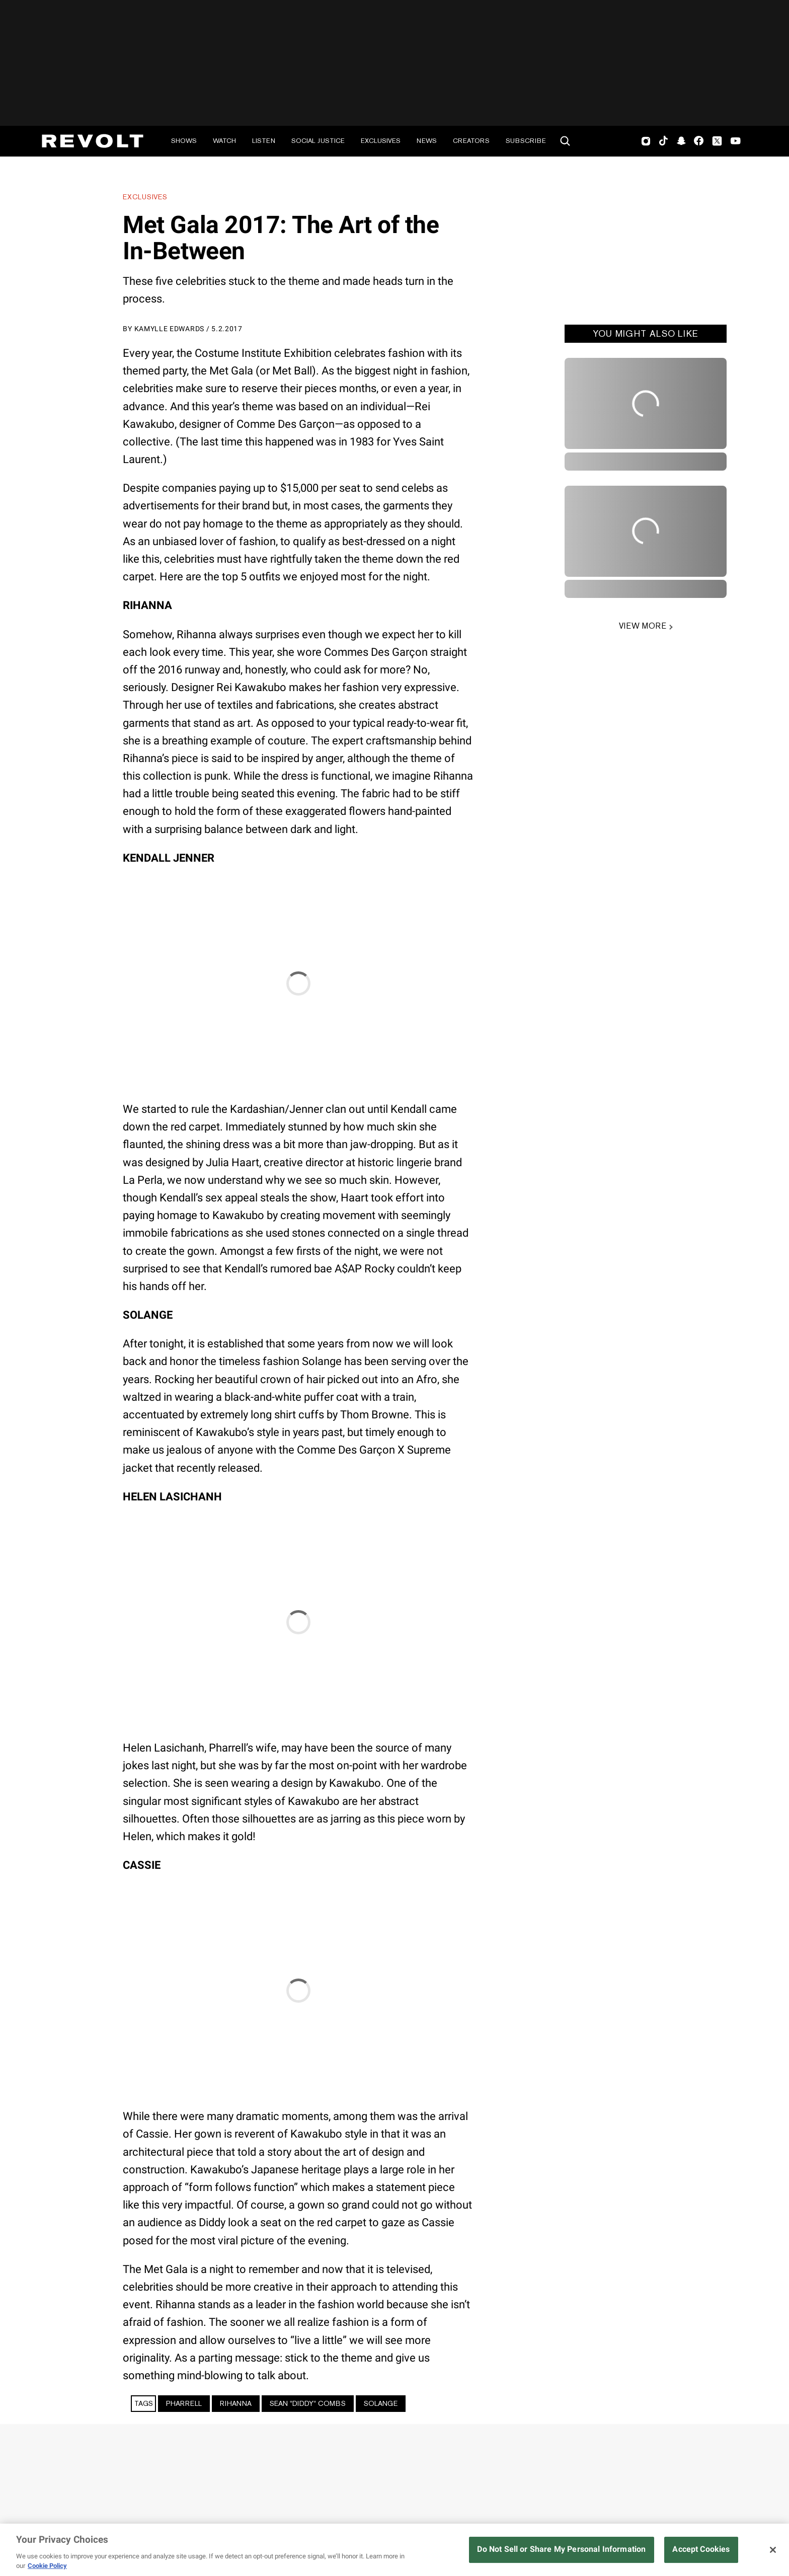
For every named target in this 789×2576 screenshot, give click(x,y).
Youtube (736, 142)
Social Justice (318, 140)
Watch (224, 140)
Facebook (698, 141)
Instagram (646, 141)
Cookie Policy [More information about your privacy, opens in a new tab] (47, 2565)
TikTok (663, 141)
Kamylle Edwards (169, 329)
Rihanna (236, 2403)
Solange (381, 2403)
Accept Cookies (701, 2549)
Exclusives (381, 140)
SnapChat (681, 141)
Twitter (717, 141)
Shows (184, 140)
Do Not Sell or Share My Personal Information (561, 2549)
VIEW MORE (642, 626)
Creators (471, 140)
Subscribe (526, 140)
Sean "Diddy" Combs (308, 2403)
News (427, 140)
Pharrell (184, 2403)
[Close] (773, 2550)
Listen (263, 140)
